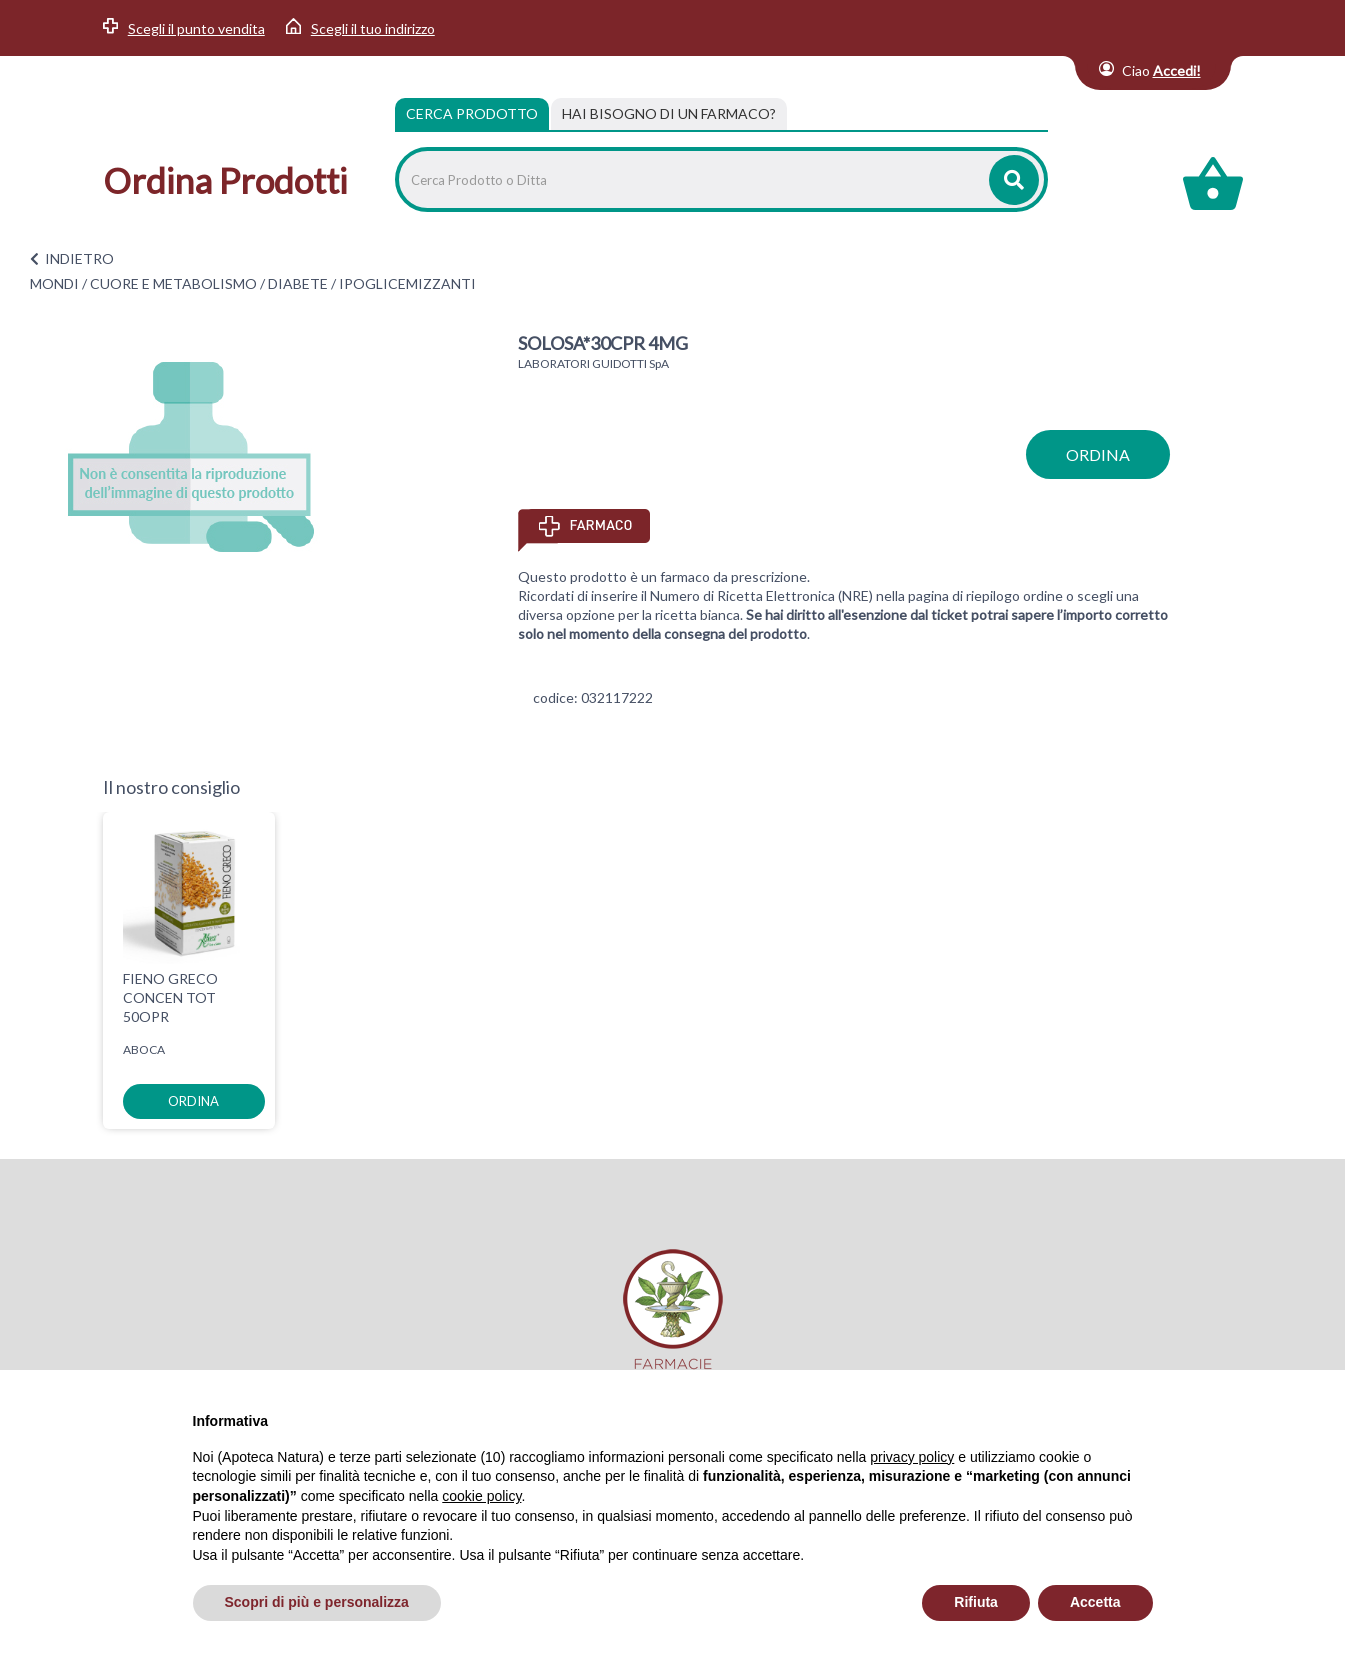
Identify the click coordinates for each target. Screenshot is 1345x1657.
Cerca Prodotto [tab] (472, 113)
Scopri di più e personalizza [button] (317, 1602)
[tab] (669, 114)
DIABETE (298, 283)
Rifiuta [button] (976, 1602)
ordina (1098, 454)
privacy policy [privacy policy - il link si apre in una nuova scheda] (912, 1457)
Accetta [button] (1095, 1602)
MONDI (54, 283)
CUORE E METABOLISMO (173, 283)
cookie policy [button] (481, 1496)
